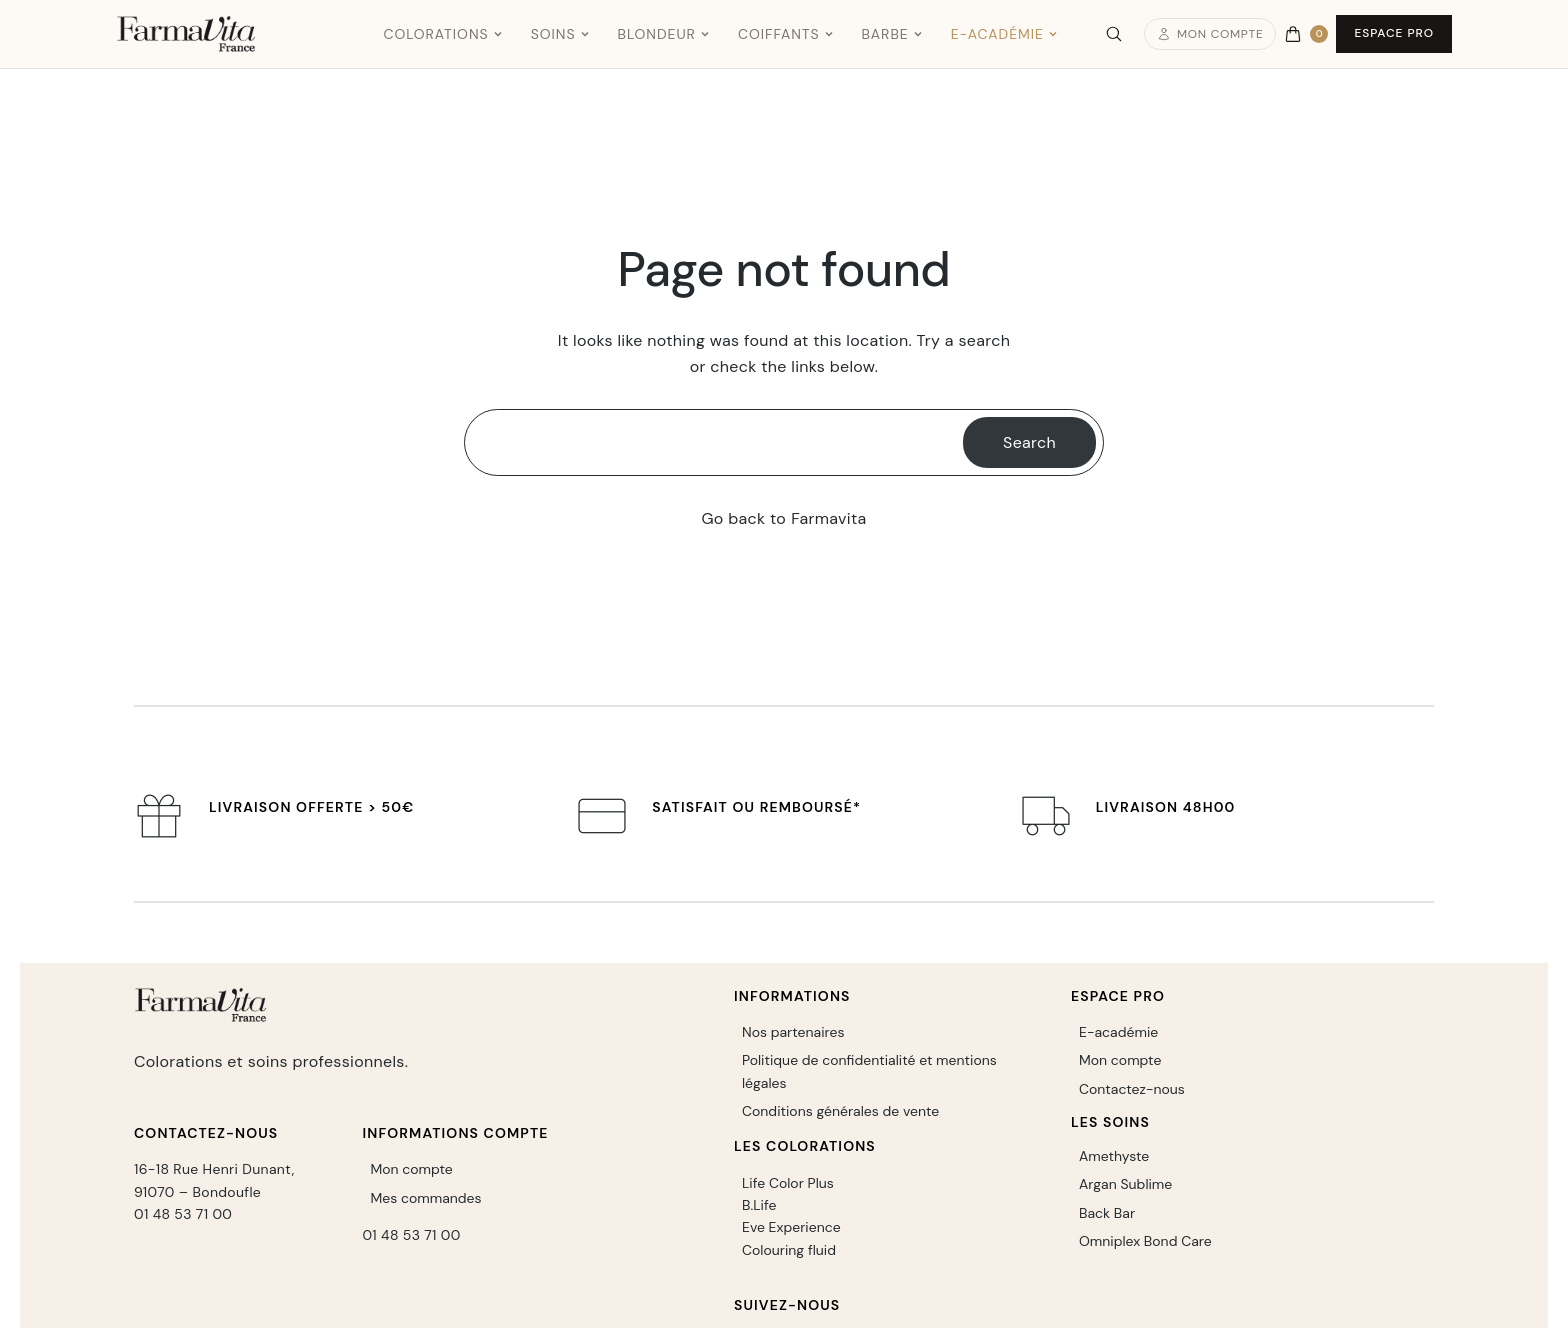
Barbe (892, 34)
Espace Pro (1394, 33)
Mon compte (1210, 34)
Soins (560, 34)
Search (1029, 442)
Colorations (442, 34)
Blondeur (664, 34)
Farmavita (828, 518)
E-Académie (1004, 34)
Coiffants (786, 34)
